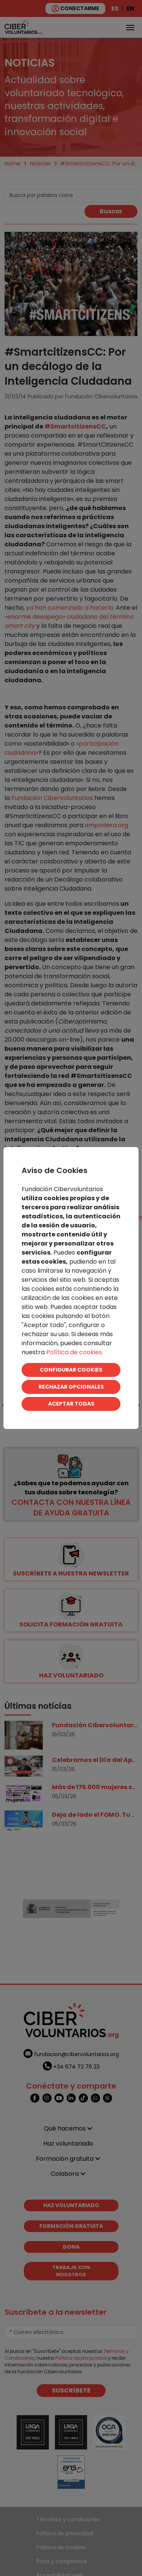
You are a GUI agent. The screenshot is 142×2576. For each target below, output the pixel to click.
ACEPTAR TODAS (71, 1403)
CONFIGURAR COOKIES (71, 1370)
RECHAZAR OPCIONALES (71, 1387)
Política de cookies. (74, 1352)
